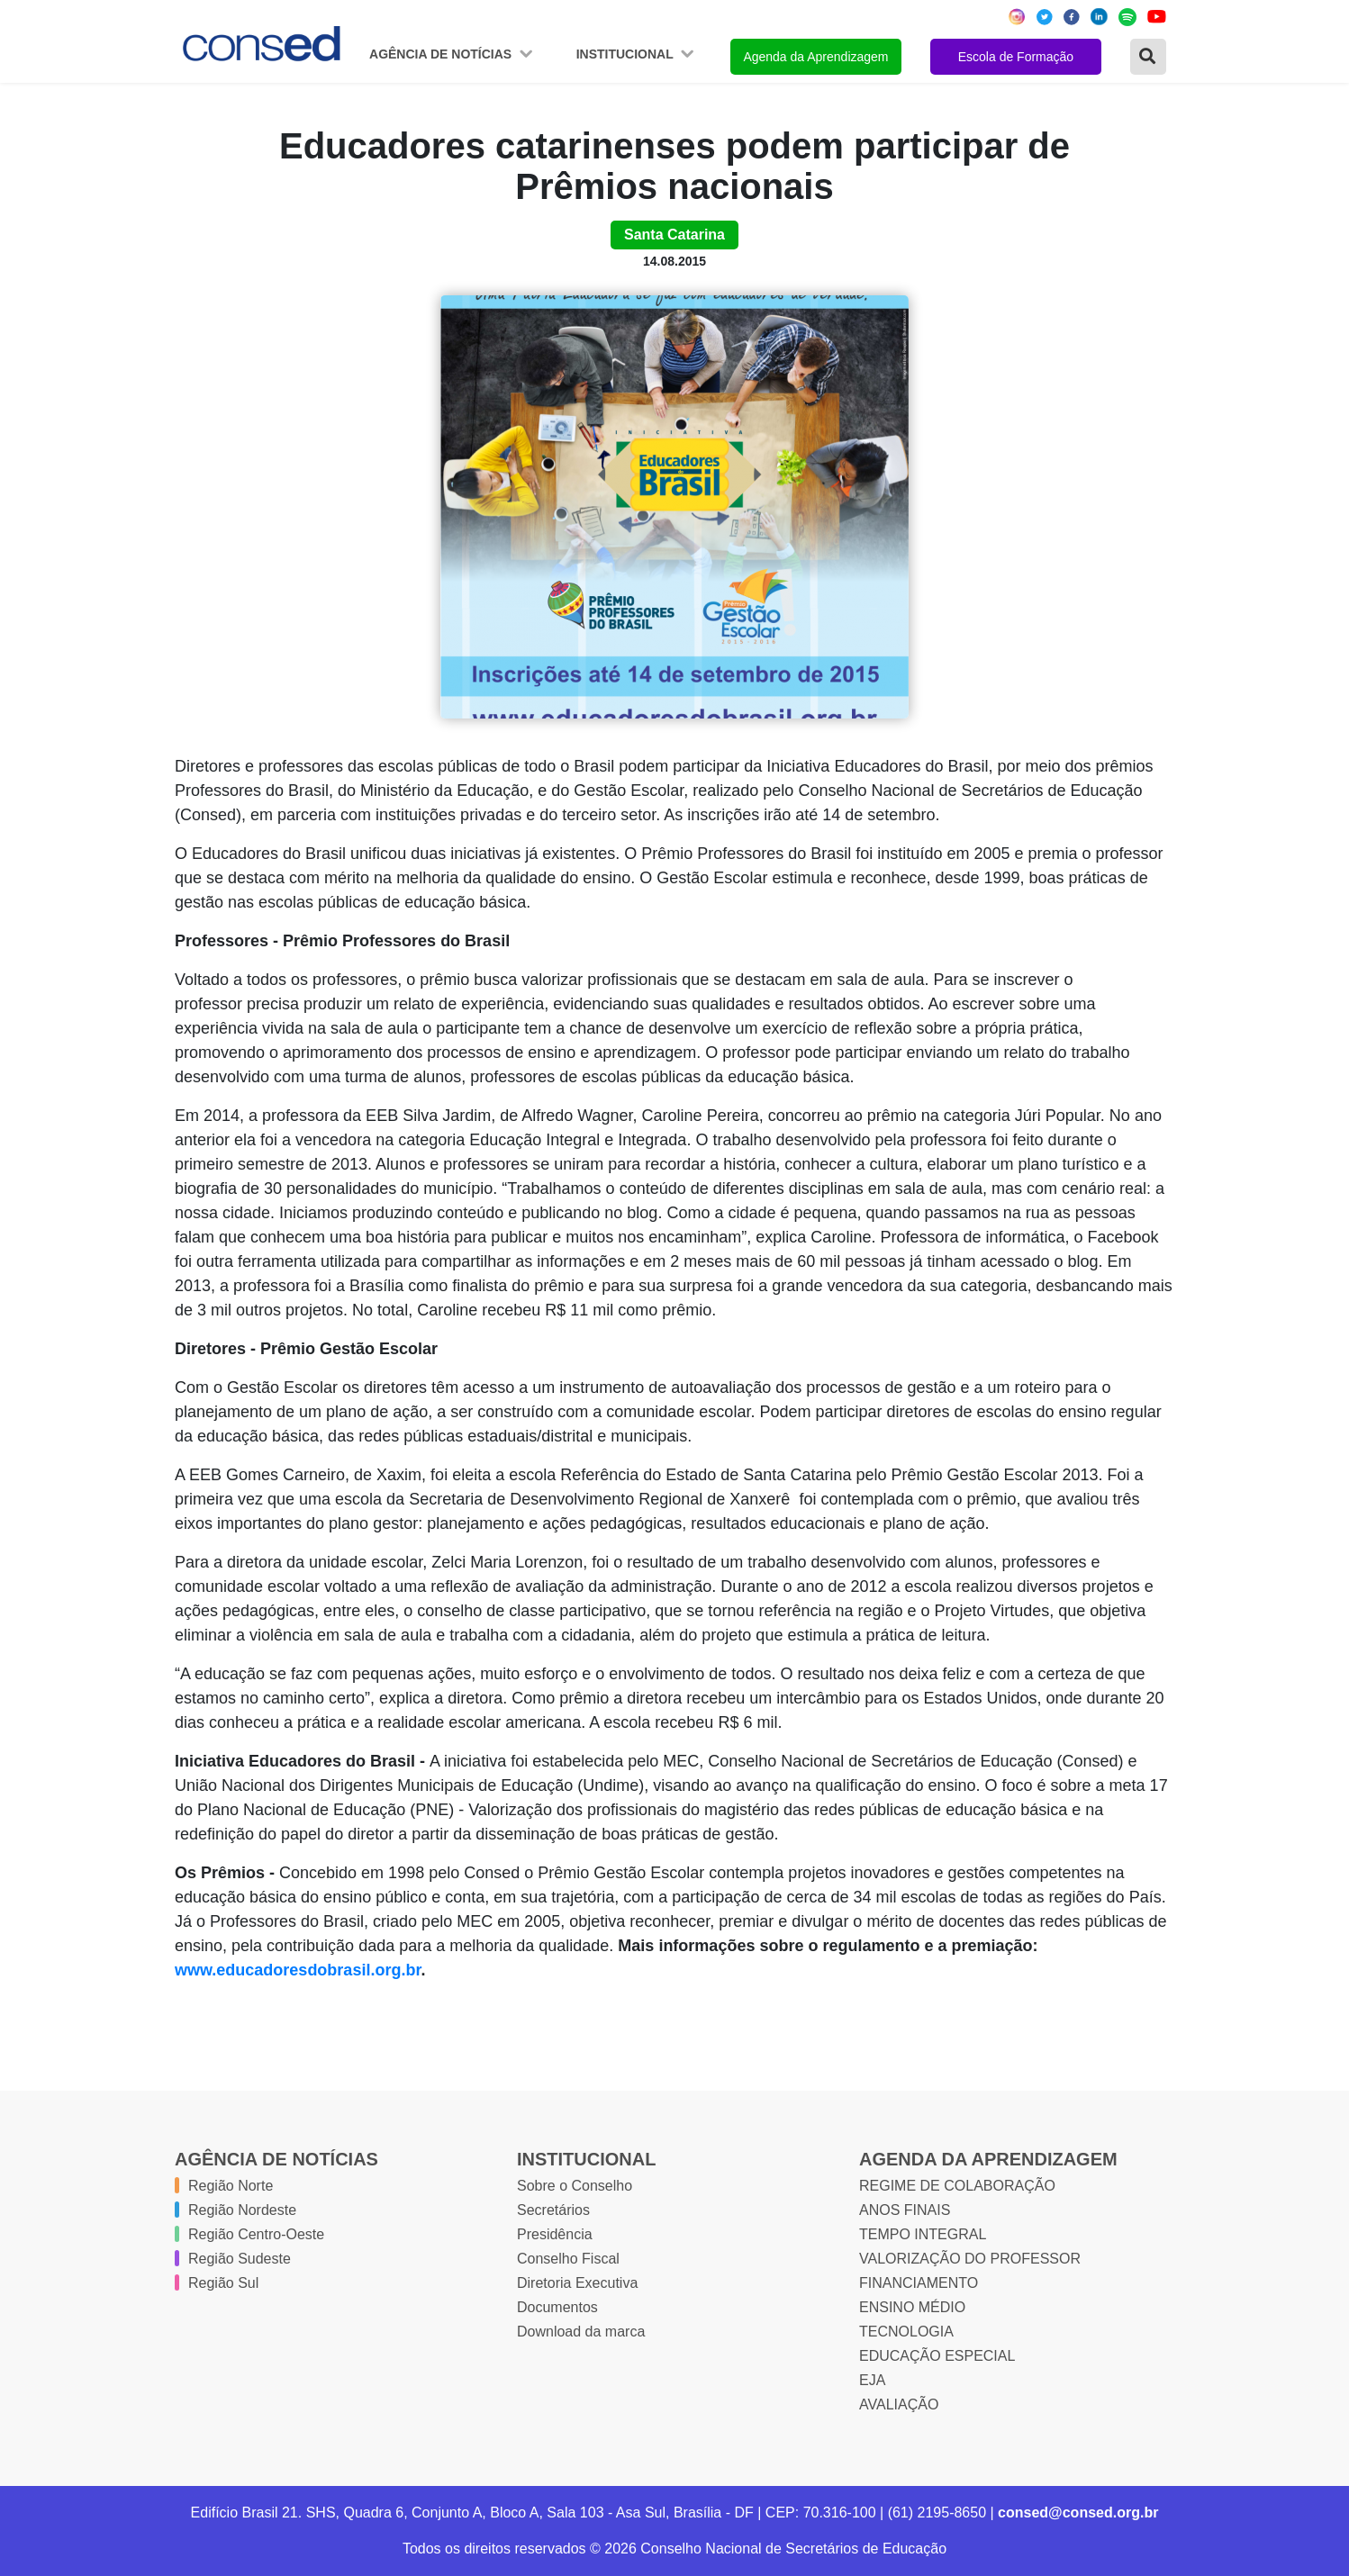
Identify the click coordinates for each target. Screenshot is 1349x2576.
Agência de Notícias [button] (442, 54)
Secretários (553, 2210)
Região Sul (223, 2283)
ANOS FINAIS (904, 2210)
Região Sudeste (239, 2258)
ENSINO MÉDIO (912, 2307)
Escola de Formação (1015, 57)
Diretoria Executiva (577, 2283)
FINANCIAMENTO (918, 2283)
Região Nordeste (242, 2210)
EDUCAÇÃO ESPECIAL (937, 2356)
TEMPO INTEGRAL (922, 2234)
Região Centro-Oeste (256, 2234)
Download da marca (581, 2331)
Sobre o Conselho (574, 2185)
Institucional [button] (626, 54)
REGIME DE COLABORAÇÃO (957, 2185)
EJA (872, 2380)
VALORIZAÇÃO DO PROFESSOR (970, 2258)
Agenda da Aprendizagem (815, 57)
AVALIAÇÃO (898, 2404)
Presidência (555, 2234)
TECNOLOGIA (906, 2331)
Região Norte (230, 2185)
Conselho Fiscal (568, 2258)
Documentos (557, 2307)
